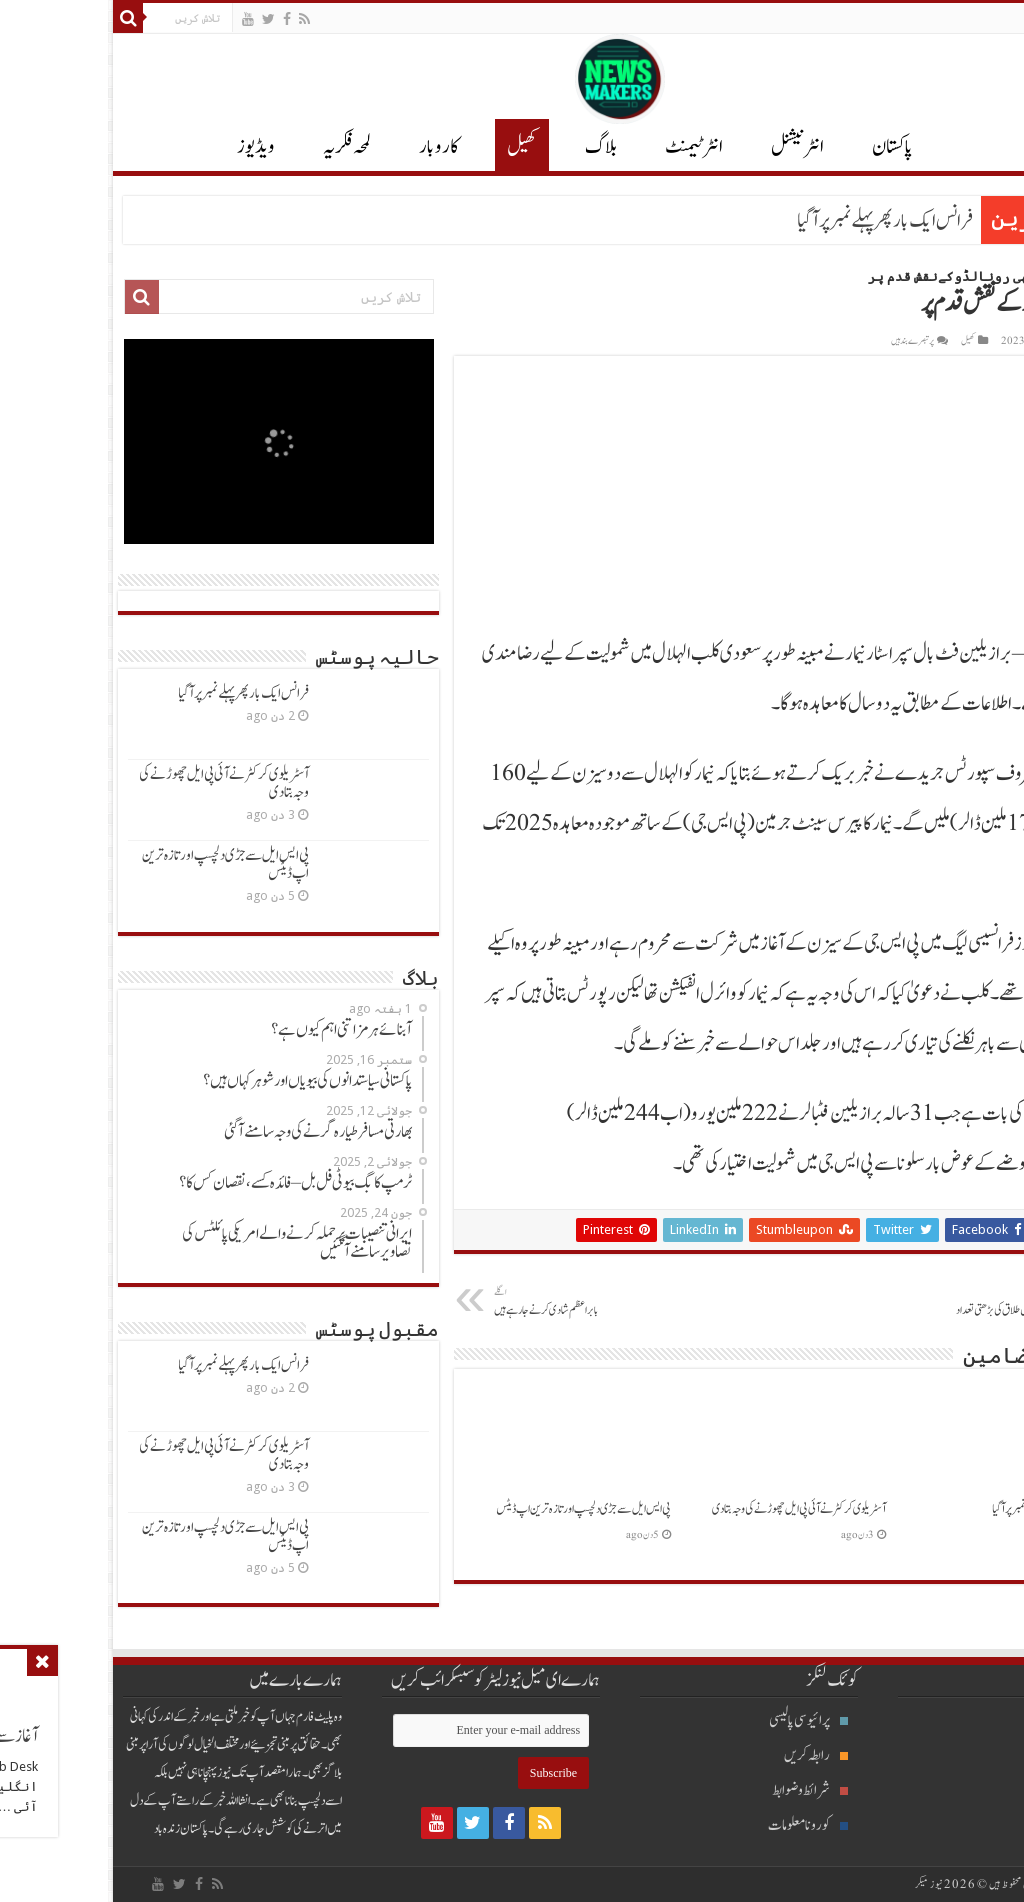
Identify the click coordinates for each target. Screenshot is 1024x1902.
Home (997, 276)
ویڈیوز (148, 147)
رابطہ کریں (708, 1755)
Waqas (988, 341)
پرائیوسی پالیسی (700, 1720)
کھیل (414, 147)
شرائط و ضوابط (702, 1790)
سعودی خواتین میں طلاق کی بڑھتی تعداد (871, 1302)
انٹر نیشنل (689, 147)
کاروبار (331, 147)
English (989, 18)
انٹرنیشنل (970, 1755)
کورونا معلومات (700, 1825)
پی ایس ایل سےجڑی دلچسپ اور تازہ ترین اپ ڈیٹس (475, 1509)
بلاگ (493, 147)
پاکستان (784, 147)
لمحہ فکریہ (239, 147)
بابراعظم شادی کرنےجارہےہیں (488, 1302)
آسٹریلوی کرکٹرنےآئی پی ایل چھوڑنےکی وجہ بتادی (691, 1509)
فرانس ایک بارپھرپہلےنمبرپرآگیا (777, 221)
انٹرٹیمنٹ (586, 147)
